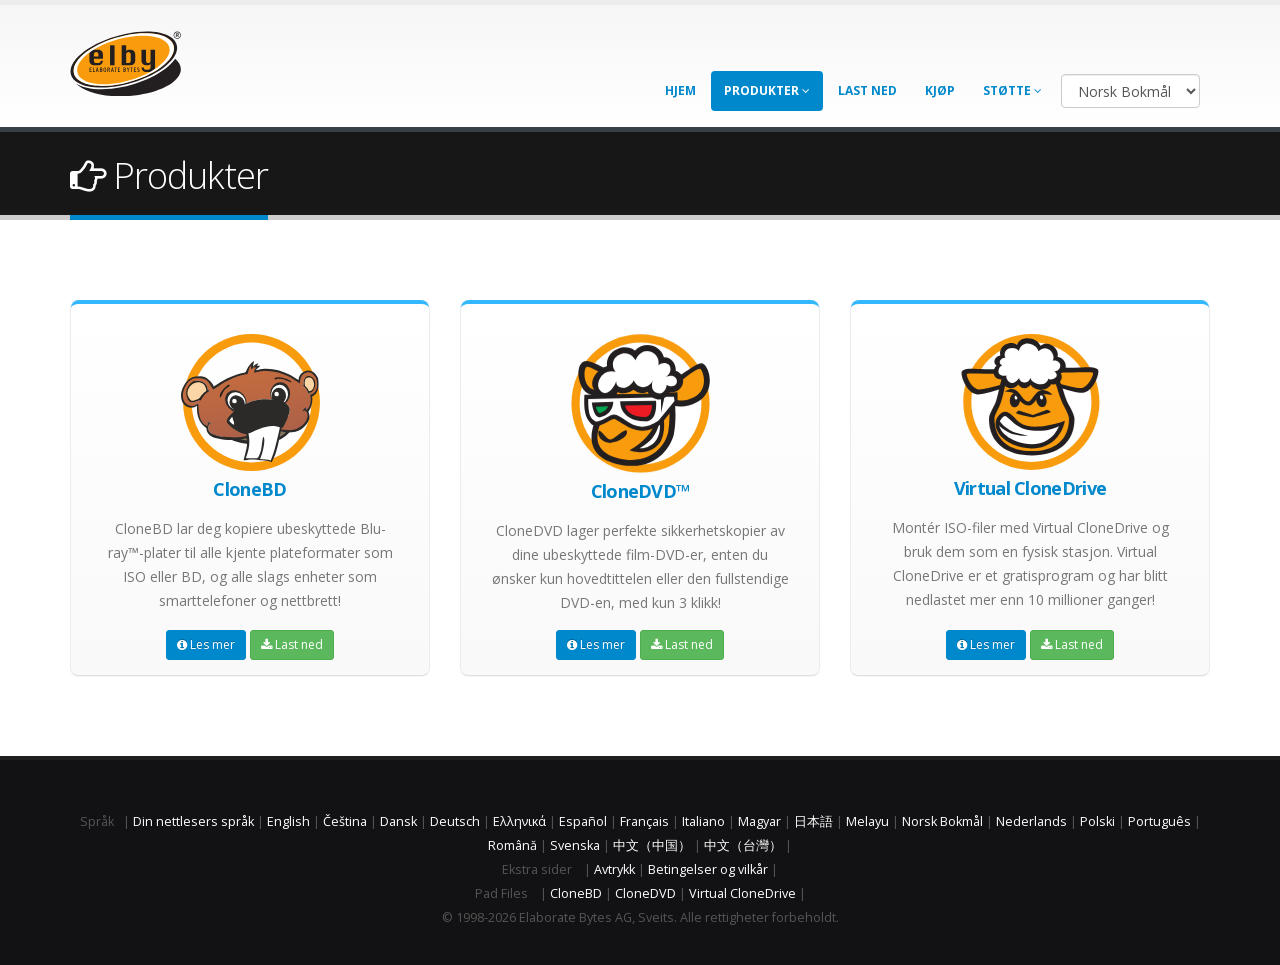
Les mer (206, 644)
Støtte (1012, 90)
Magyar (759, 821)
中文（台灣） (743, 845)
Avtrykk (614, 869)
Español (583, 821)
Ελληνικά (519, 821)
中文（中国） (652, 845)
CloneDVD (645, 893)
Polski (1097, 821)
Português (1159, 821)
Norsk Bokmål (942, 821)
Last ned (867, 90)
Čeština (345, 821)
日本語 (813, 821)
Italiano (703, 821)
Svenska (575, 845)
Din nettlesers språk (193, 821)
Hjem (680, 90)
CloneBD (576, 893)
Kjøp (940, 90)
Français (644, 821)
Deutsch (455, 821)
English (288, 821)
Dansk (398, 821)
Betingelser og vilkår (708, 869)
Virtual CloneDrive (742, 893)
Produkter (767, 90)
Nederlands (1031, 821)
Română (512, 845)
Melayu (867, 821)
